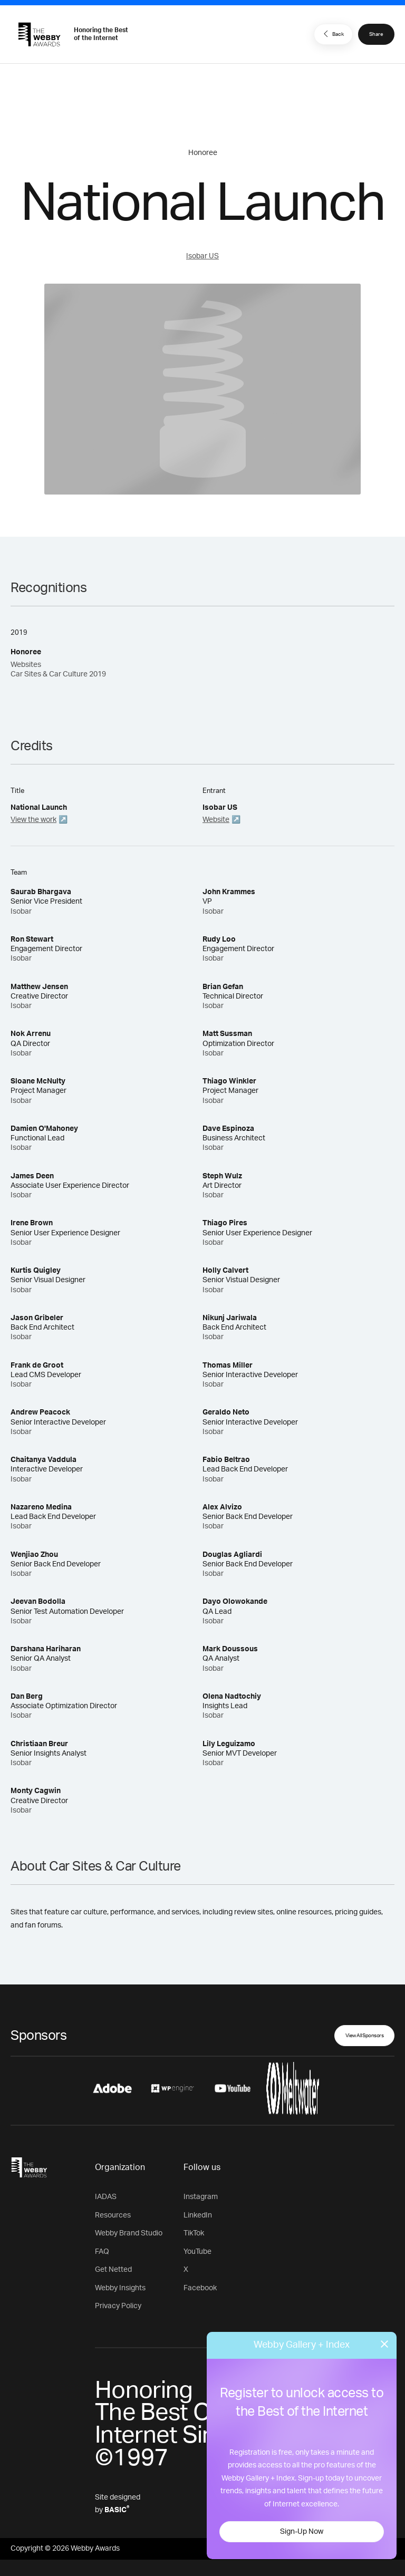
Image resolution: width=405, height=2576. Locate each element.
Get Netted (113, 2269)
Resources (113, 2215)
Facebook (200, 2288)
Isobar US (202, 256)
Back (332, 33)
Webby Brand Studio (128, 2233)
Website (215, 820)
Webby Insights (120, 2288)
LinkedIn (198, 2215)
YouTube (197, 2251)
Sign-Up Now (301, 2531)
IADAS (106, 2197)
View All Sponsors (364, 2035)
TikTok (194, 2233)
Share (376, 34)
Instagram (201, 2197)
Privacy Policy (118, 2306)
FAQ (102, 2251)
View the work (33, 820)
